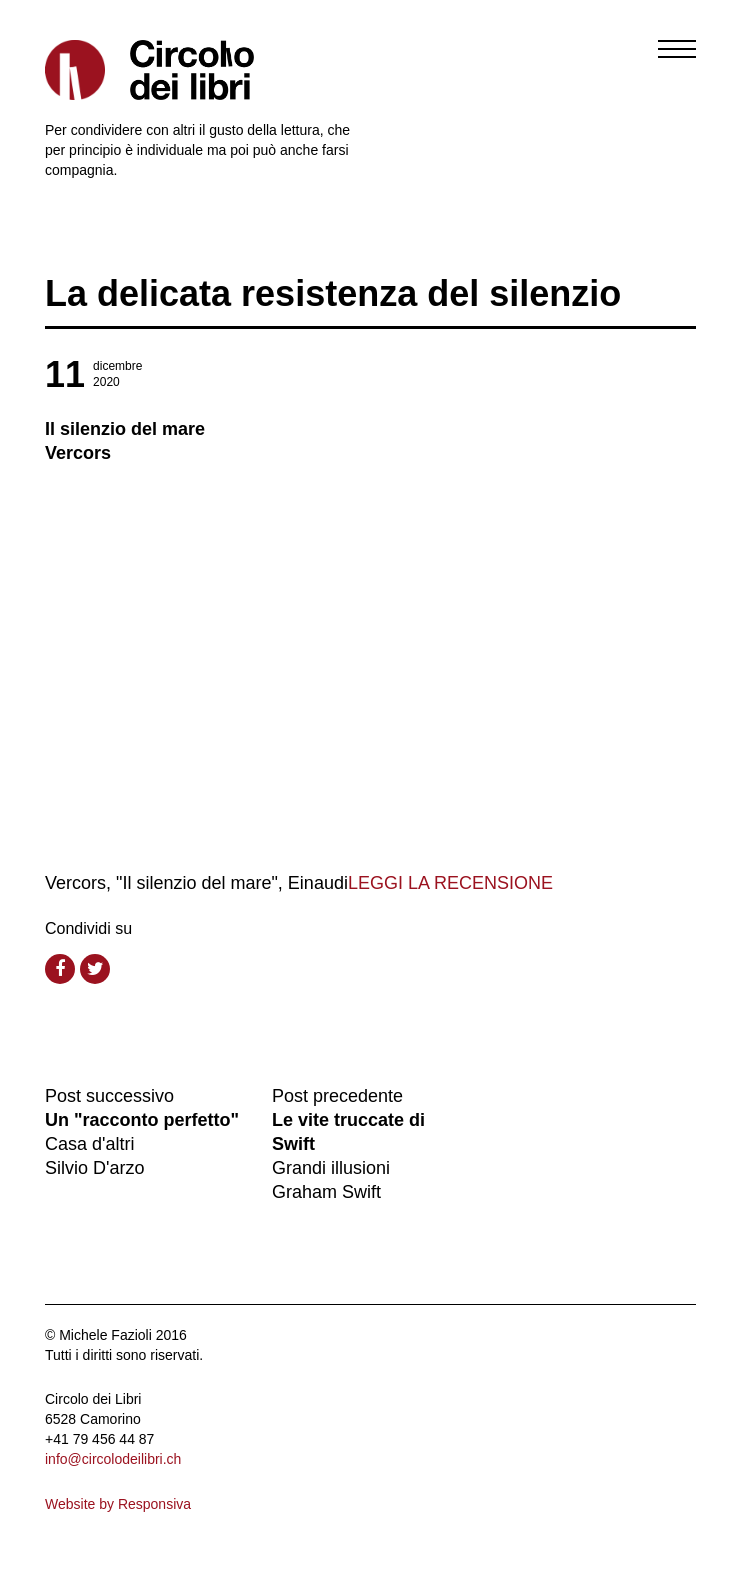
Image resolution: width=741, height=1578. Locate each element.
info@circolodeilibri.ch (113, 1459)
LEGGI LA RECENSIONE (450, 883)
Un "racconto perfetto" (142, 1120)
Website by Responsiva (118, 1504)
